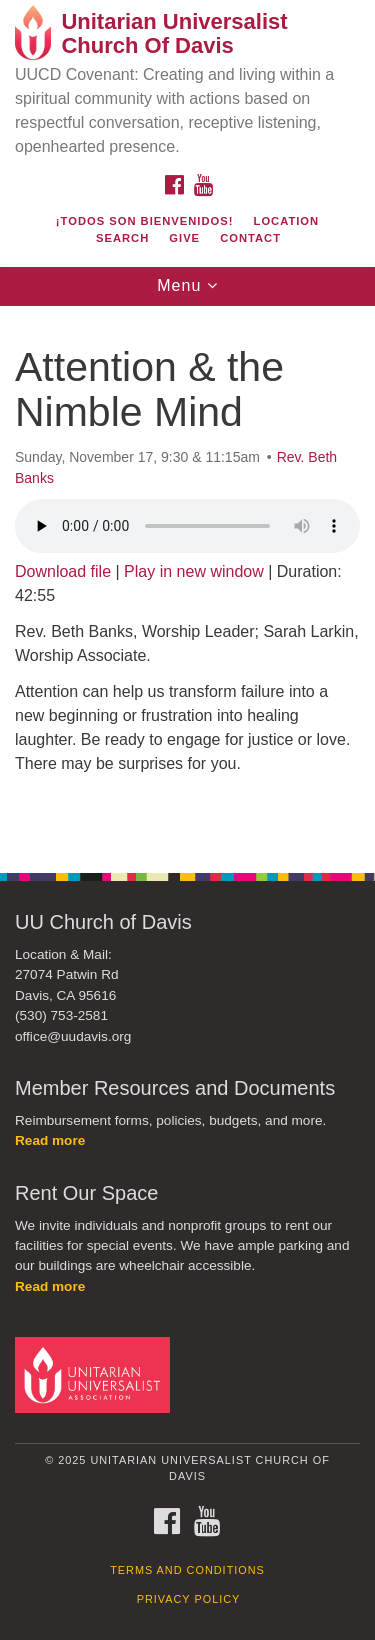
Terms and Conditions (187, 1570)
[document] (187, 578)
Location (287, 221)
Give (184, 238)
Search (122, 238)
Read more (50, 1140)
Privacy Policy (189, 1599)
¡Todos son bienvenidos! (145, 221)
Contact (250, 238)
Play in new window (194, 571)
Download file (63, 571)
